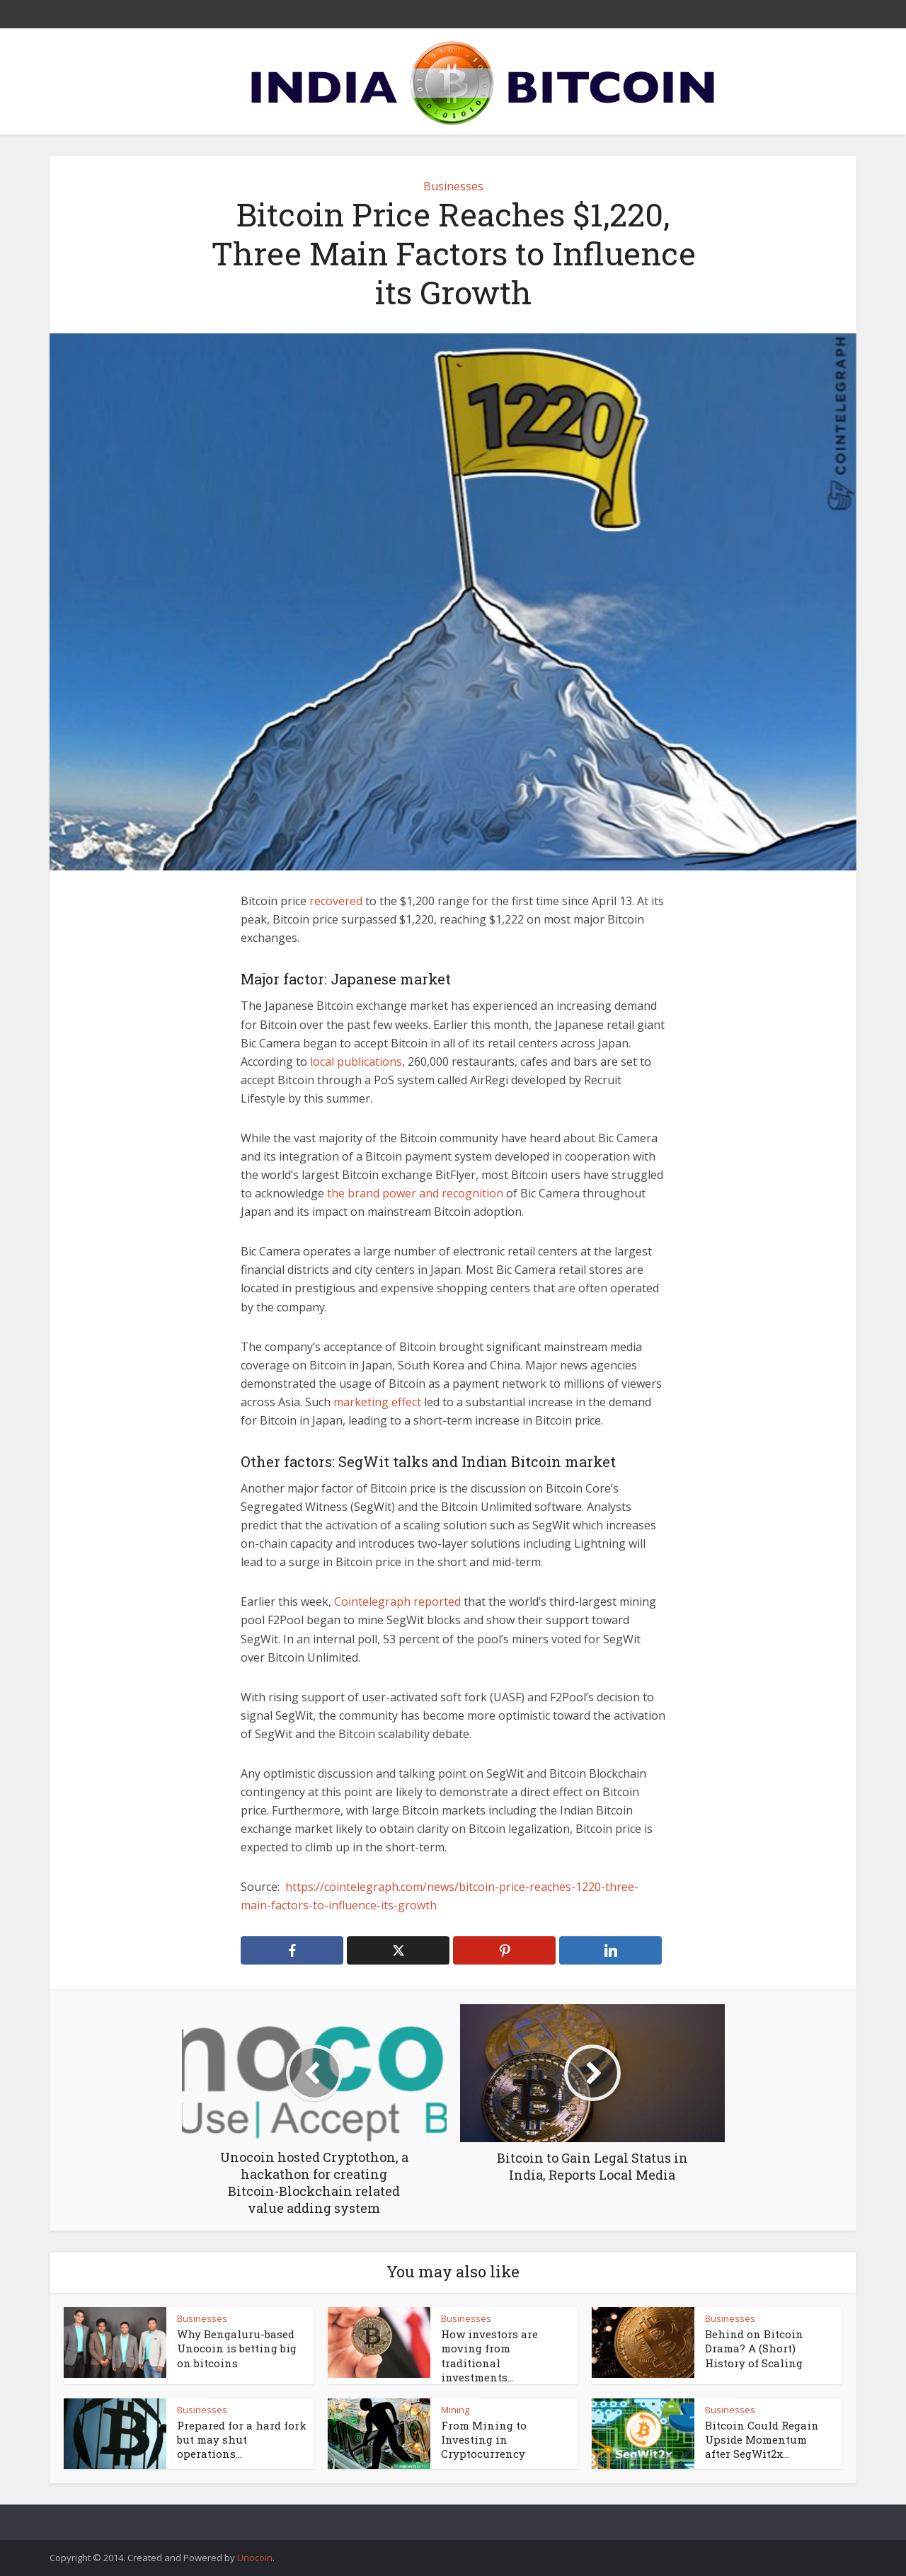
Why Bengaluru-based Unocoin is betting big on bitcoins (237, 2348)
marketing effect (378, 1402)
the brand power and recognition (415, 1193)
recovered (335, 901)
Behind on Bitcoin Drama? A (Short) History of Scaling (754, 2348)
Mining (455, 2409)
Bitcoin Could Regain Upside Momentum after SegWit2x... (762, 2439)
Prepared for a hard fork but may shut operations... (241, 2439)
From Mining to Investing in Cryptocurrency (484, 2439)
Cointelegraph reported (397, 1601)
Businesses (453, 186)
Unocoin (255, 2557)
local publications (356, 1061)
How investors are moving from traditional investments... (489, 2355)
